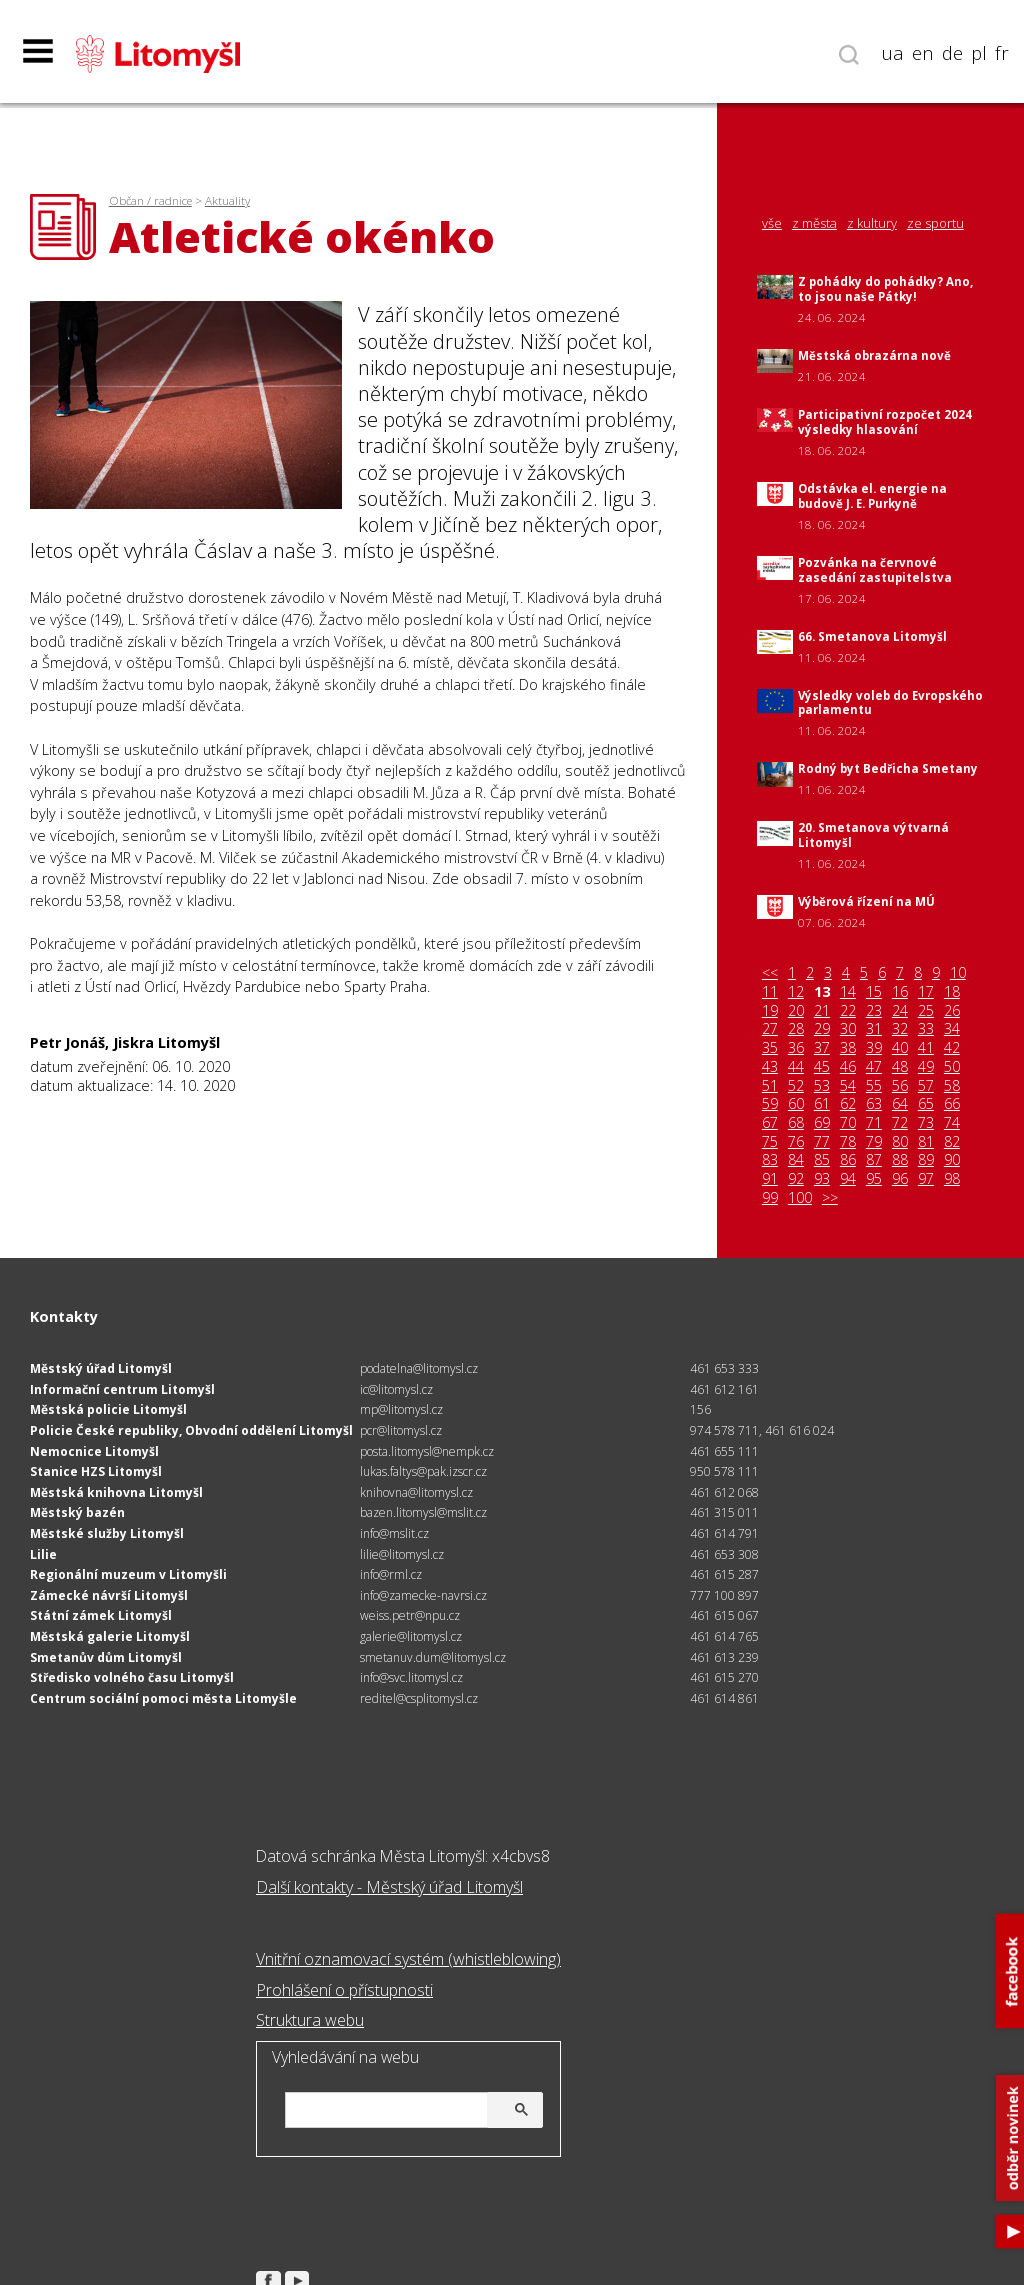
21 (822, 1011)
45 (822, 1067)
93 (822, 1179)
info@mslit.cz (394, 1533)
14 (848, 992)
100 (800, 1198)
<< (770, 973)
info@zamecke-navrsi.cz (423, 1595)
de (952, 53)
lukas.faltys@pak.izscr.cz (423, 1471)
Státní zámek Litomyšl (101, 1615)
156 (700, 1409)
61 (822, 1104)
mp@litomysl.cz (401, 1409)
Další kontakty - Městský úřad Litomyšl (389, 1887)
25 (926, 1011)
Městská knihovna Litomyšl (116, 1492)
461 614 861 (724, 1698)
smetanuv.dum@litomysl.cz (433, 1657)
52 (796, 1086)
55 (874, 1086)
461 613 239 (724, 1657)
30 (848, 1029)
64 (900, 1104)
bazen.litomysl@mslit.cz (423, 1512)
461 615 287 (724, 1574)
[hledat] (411, 2111)
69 (822, 1123)
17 (926, 992)
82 (952, 1142)
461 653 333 (724, 1368)
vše (772, 223)
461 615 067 (724, 1615)
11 (770, 992)
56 (900, 1086)
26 (952, 1011)
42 (952, 1048)
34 (952, 1029)
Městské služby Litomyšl (107, 1533)
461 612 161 (724, 1389)
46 (848, 1067)
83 (770, 1160)
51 (770, 1086)
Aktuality (227, 200)
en (923, 53)
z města (814, 223)
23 (874, 1011)
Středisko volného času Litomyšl (132, 1677)
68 (796, 1123)
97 (926, 1179)
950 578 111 (724, 1471)
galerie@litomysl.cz (411, 1636)
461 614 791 (724, 1533)
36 (796, 1048)
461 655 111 (724, 1451)
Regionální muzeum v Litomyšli (128, 1574)
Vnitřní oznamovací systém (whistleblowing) (408, 1959)
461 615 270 (724, 1677)
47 (874, 1067)
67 (770, 1123)
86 (848, 1160)
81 (926, 1142)
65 (926, 1104)
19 (770, 1011)
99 (770, 1198)
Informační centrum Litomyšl (122, 1389)
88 (900, 1160)
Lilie (43, 1554)
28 (796, 1029)
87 (874, 1160)
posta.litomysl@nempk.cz (427, 1451)
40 (900, 1048)
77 (822, 1142)
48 (900, 1067)
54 (848, 1086)
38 (848, 1048)
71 (874, 1123)
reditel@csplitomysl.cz (419, 1698)
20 (796, 1011)
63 (874, 1104)
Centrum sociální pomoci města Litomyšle (163, 1698)
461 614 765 (724, 1636)
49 (926, 1067)
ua (893, 53)
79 (874, 1142)
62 (848, 1104)
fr (1002, 53)
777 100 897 (724, 1595)
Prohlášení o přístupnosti (344, 1990)
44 (796, 1067)
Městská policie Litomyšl (108, 1409)
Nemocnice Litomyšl (94, 1451)
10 (958, 973)
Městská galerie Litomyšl (110, 1636)
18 (952, 992)
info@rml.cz (391, 1574)
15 (874, 992)
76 (796, 1142)
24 (900, 1011)
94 (848, 1179)
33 (926, 1029)
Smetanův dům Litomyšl (106, 1657)
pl (979, 53)
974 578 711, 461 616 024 (762, 1430)
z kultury (872, 223)
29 (822, 1029)
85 (822, 1160)
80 (900, 1142)
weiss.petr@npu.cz (410, 1615)
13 (822, 992)
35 (770, 1048)
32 (900, 1029)
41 (926, 1048)
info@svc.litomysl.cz (411, 1677)
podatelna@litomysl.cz (419, 1368)
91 (770, 1179)
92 (796, 1179)
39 (874, 1048)
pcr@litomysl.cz (401, 1430)
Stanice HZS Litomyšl (96, 1471)
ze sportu (935, 223)
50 (952, 1067)
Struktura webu (310, 2020)
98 (952, 1179)
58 (952, 1086)
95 (874, 1179)
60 (796, 1104)
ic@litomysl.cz (396, 1389)
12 (796, 992)
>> (830, 1198)
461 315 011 (724, 1512)
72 (900, 1123)
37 (822, 1048)
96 (900, 1179)
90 (952, 1160)
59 (770, 1104)
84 (796, 1160)
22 (848, 1011)
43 (770, 1067)
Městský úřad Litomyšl (101, 1368)
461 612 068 (724, 1492)
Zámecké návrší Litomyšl (109, 1595)
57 (926, 1086)
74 (952, 1123)
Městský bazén (77, 1512)
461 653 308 (724, 1554)
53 (822, 1086)
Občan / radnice (150, 200)
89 (926, 1160)
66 (952, 1104)
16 (900, 992)
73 (926, 1123)
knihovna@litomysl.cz (416, 1492)
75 (770, 1142)
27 (770, 1029)
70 (848, 1123)
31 (874, 1029)
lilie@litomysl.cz (402, 1554)
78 (848, 1142)
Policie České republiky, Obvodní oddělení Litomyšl (191, 1430)
